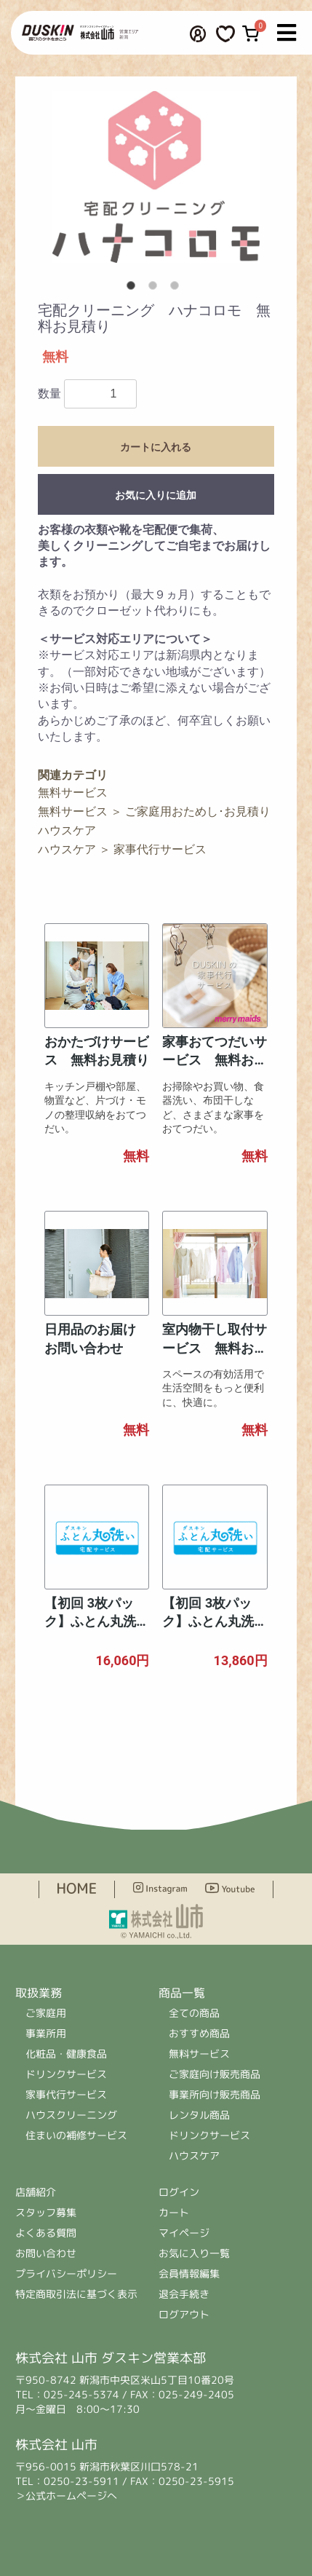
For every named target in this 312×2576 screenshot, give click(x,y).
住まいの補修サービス (76, 2135)
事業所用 (45, 2033)
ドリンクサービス (66, 2074)
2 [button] (155, 288)
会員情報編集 (189, 2273)
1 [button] (134, 288)
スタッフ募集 (45, 2212)
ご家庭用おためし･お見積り (198, 811)
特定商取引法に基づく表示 (76, 2294)
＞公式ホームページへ (66, 2495)
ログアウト (184, 2314)
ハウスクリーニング (71, 2115)
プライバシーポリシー (66, 2273)
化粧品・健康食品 (66, 2054)
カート (174, 2212)
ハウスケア (67, 830)
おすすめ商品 (199, 2033)
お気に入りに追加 (155, 495)
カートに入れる (155, 447)
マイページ (184, 2233)
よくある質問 (45, 2233)
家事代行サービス (160, 849)
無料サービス (73, 792)
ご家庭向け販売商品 (214, 2074)
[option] (156, 177)
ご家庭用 (45, 2013)
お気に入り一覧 (194, 2253)
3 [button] (177, 288)
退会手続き (184, 2294)
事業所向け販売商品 (214, 2094)
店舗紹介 (35, 2192)
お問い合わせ (45, 2253)
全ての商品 (194, 2013)
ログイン (179, 2192)
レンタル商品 (199, 2115)
